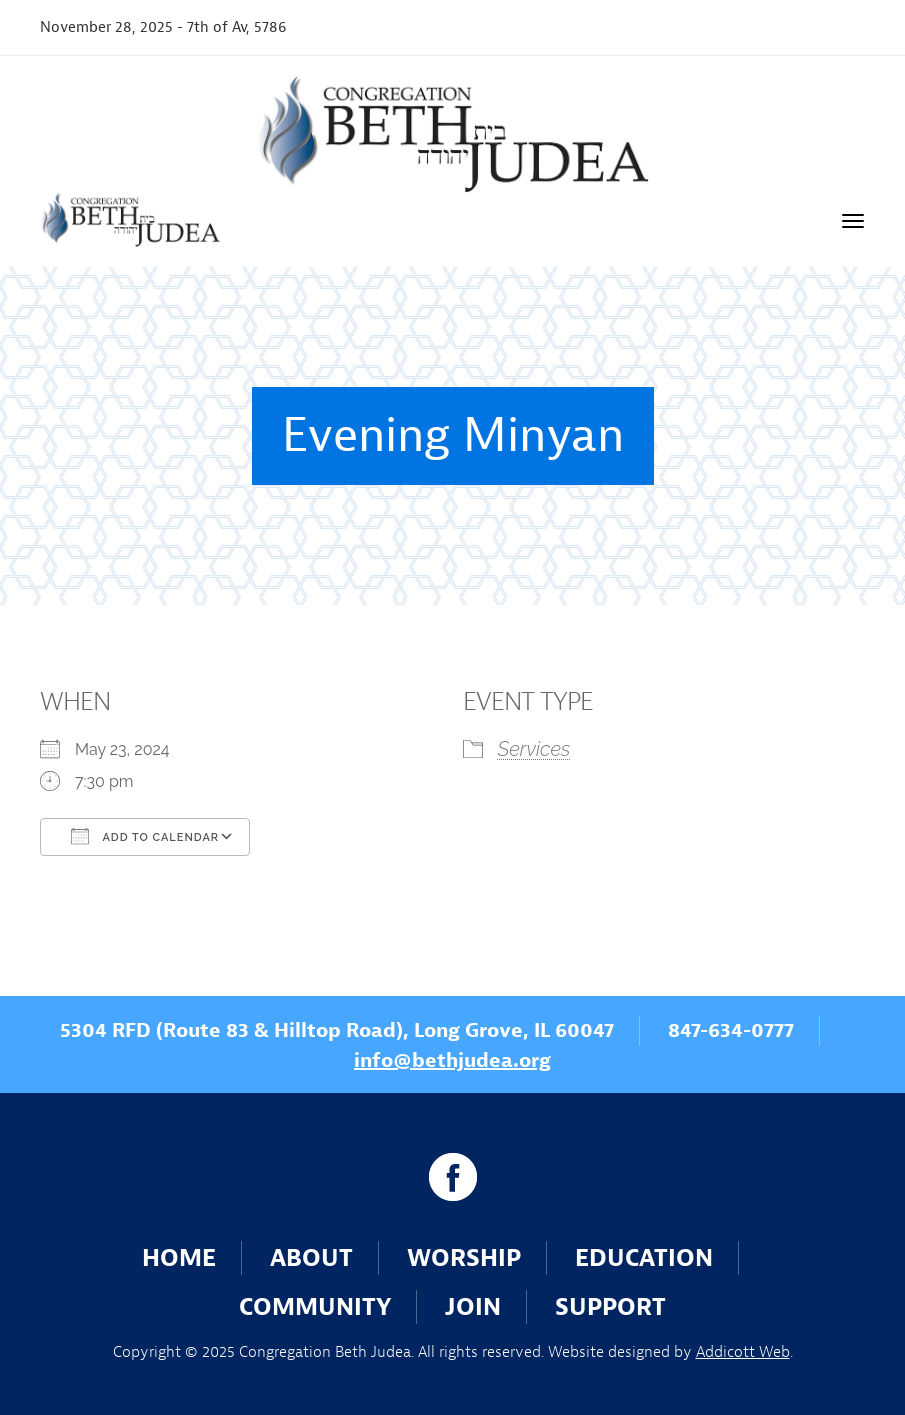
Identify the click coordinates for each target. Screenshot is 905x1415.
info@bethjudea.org (452, 1060)
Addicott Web (743, 1352)
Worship (464, 1258)
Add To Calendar (145, 836)
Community (315, 1307)
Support (610, 1307)
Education (644, 1258)
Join (473, 1307)
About (311, 1258)
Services (534, 749)
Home (179, 1258)
